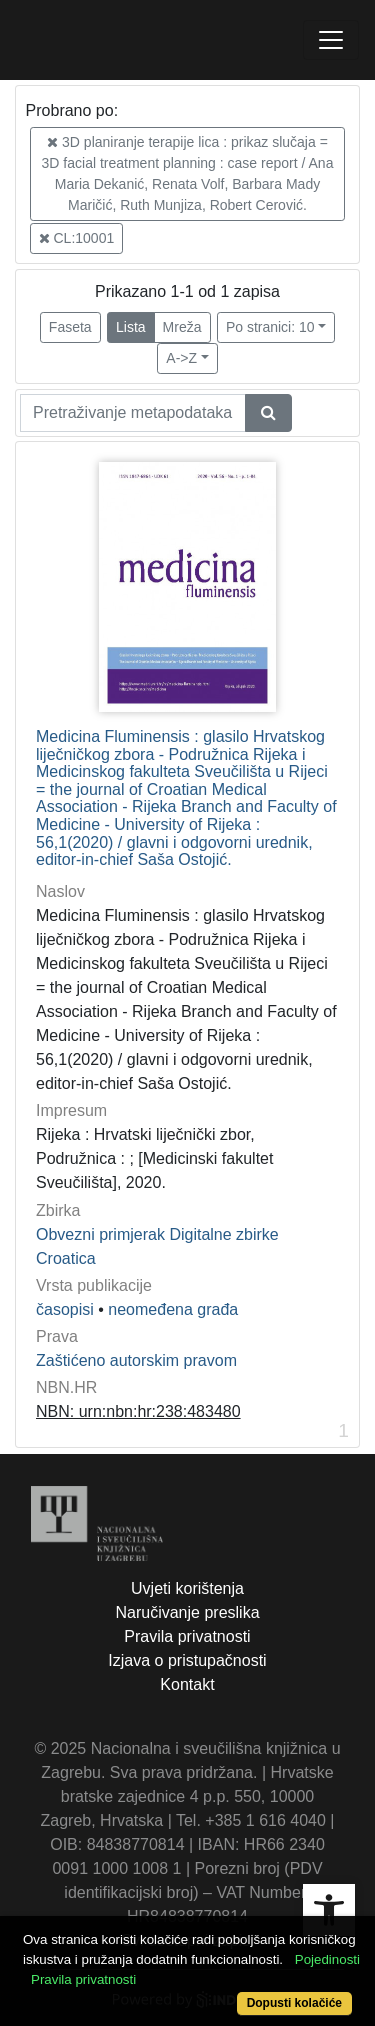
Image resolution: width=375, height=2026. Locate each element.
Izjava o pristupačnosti (187, 1660)
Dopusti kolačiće (294, 2003)
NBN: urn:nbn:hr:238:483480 (138, 1411)
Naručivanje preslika (187, 1612)
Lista (131, 327)
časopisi (65, 1309)
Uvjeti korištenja (187, 1588)
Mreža (182, 327)
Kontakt (187, 1684)
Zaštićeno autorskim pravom (136, 1360)
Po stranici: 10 (270, 327)
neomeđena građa (173, 1309)
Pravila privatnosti (187, 1636)
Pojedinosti (327, 1959)
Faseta (70, 327)
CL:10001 (77, 238)
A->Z (181, 358)
